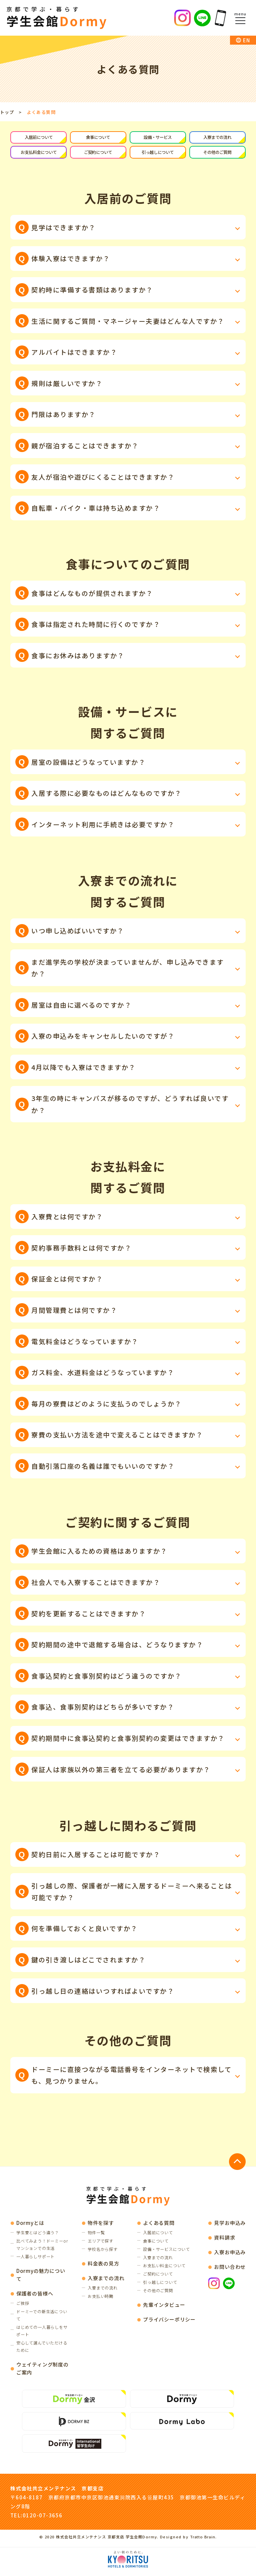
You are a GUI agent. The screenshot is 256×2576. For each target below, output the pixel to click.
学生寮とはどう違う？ (38, 2234)
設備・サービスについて (166, 2251)
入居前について (39, 138)
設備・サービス (158, 138)
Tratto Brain (203, 2541)
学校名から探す (102, 2251)
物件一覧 (95, 2234)
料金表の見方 (102, 2265)
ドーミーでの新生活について (41, 2318)
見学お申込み (229, 2224)
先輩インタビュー (163, 2305)
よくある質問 (157, 2224)
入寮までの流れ (217, 138)
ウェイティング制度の (41, 2373)
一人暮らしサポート (36, 2259)
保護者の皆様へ (35, 2295)
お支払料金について (39, 153)
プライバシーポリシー (168, 2320)
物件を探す (99, 2224)
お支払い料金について (163, 2267)
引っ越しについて (158, 153)
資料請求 (224, 2238)
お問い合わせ (229, 2268)
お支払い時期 (99, 2298)
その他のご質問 (217, 153)
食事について (98, 138)
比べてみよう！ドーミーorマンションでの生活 (41, 2246)
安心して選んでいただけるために (41, 2350)
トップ (7, 112)
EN (246, 40)
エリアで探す (99, 2242)
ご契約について (98, 153)
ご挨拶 (23, 2306)
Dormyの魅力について (42, 2277)
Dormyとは (31, 2224)
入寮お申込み (229, 2253)
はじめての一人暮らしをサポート (41, 2334)
